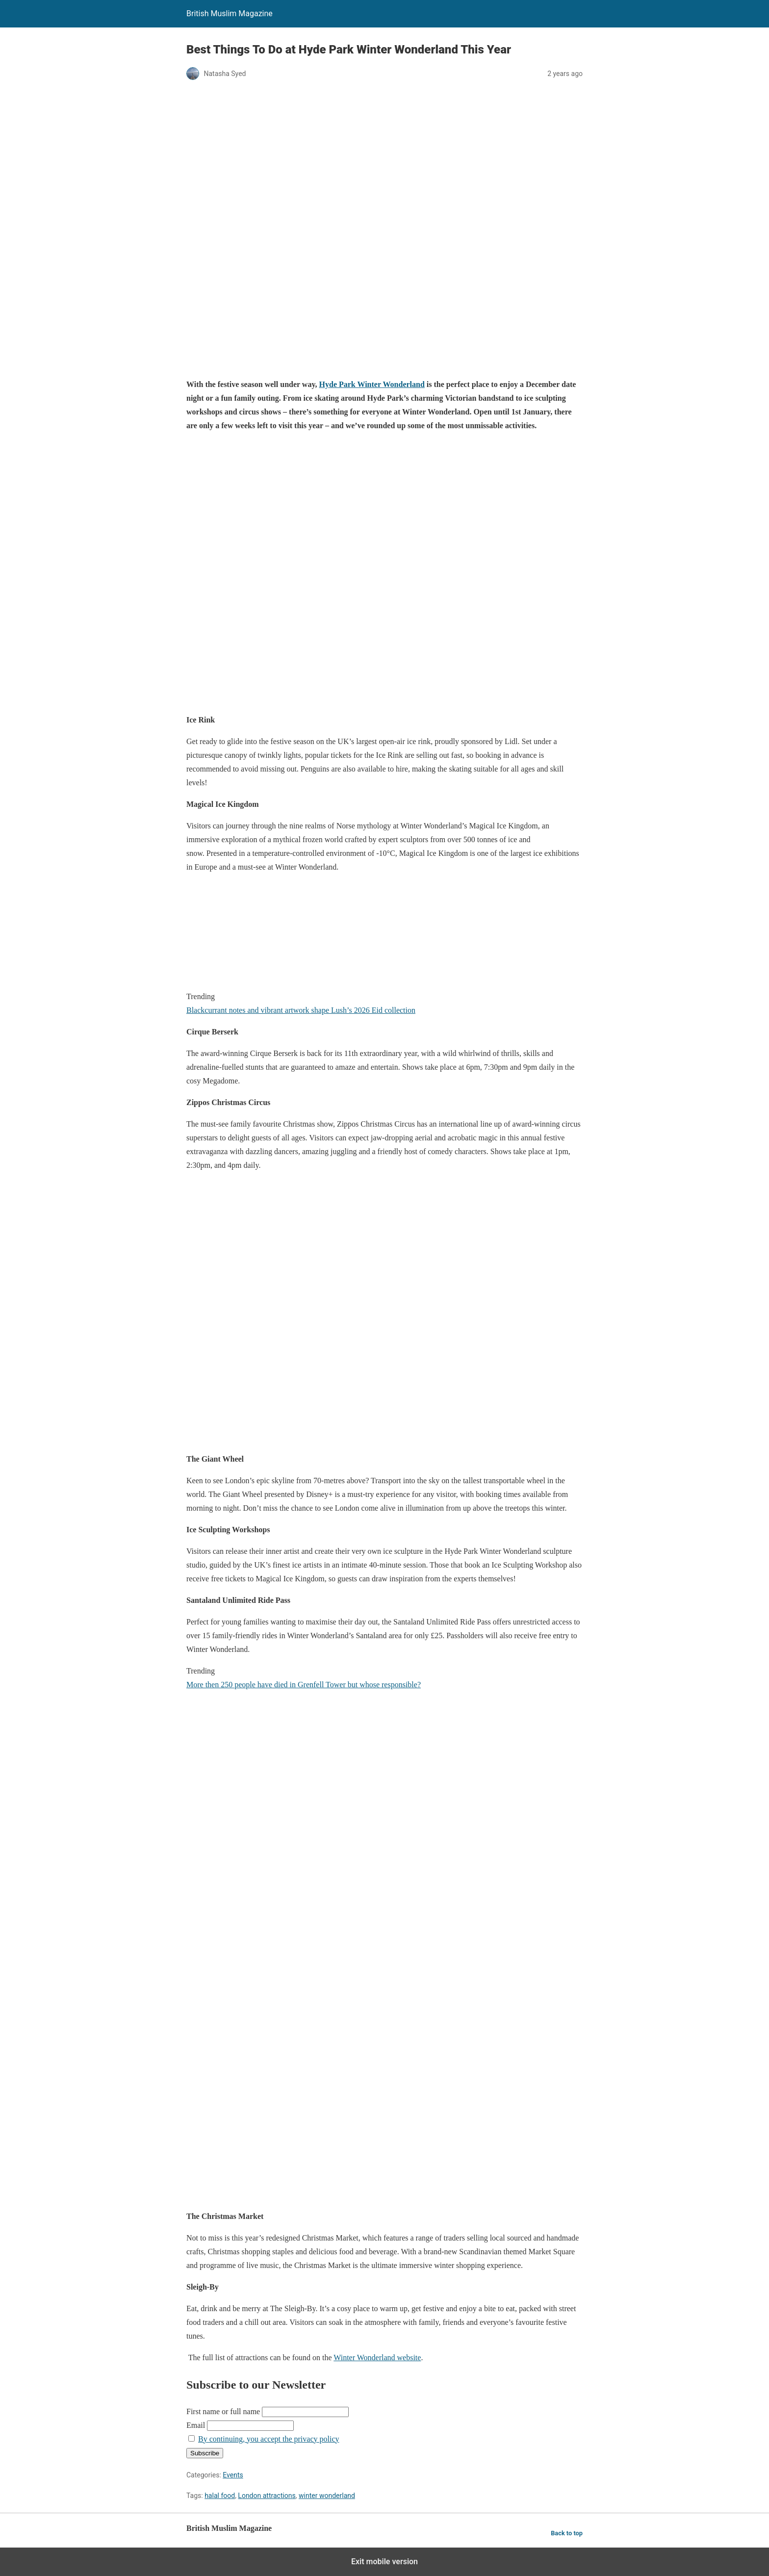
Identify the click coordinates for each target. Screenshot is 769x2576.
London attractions (266, 2495)
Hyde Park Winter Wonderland (372, 384)
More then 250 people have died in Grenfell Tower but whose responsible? (303, 1684)
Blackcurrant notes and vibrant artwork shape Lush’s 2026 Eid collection (300, 1010)
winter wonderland (327, 2495)
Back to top (567, 2533)
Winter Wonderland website (377, 2357)
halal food (220, 2495)
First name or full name (223, 2411)
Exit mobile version (384, 2561)
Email (195, 2425)
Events (233, 2475)
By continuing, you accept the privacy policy (268, 2439)
